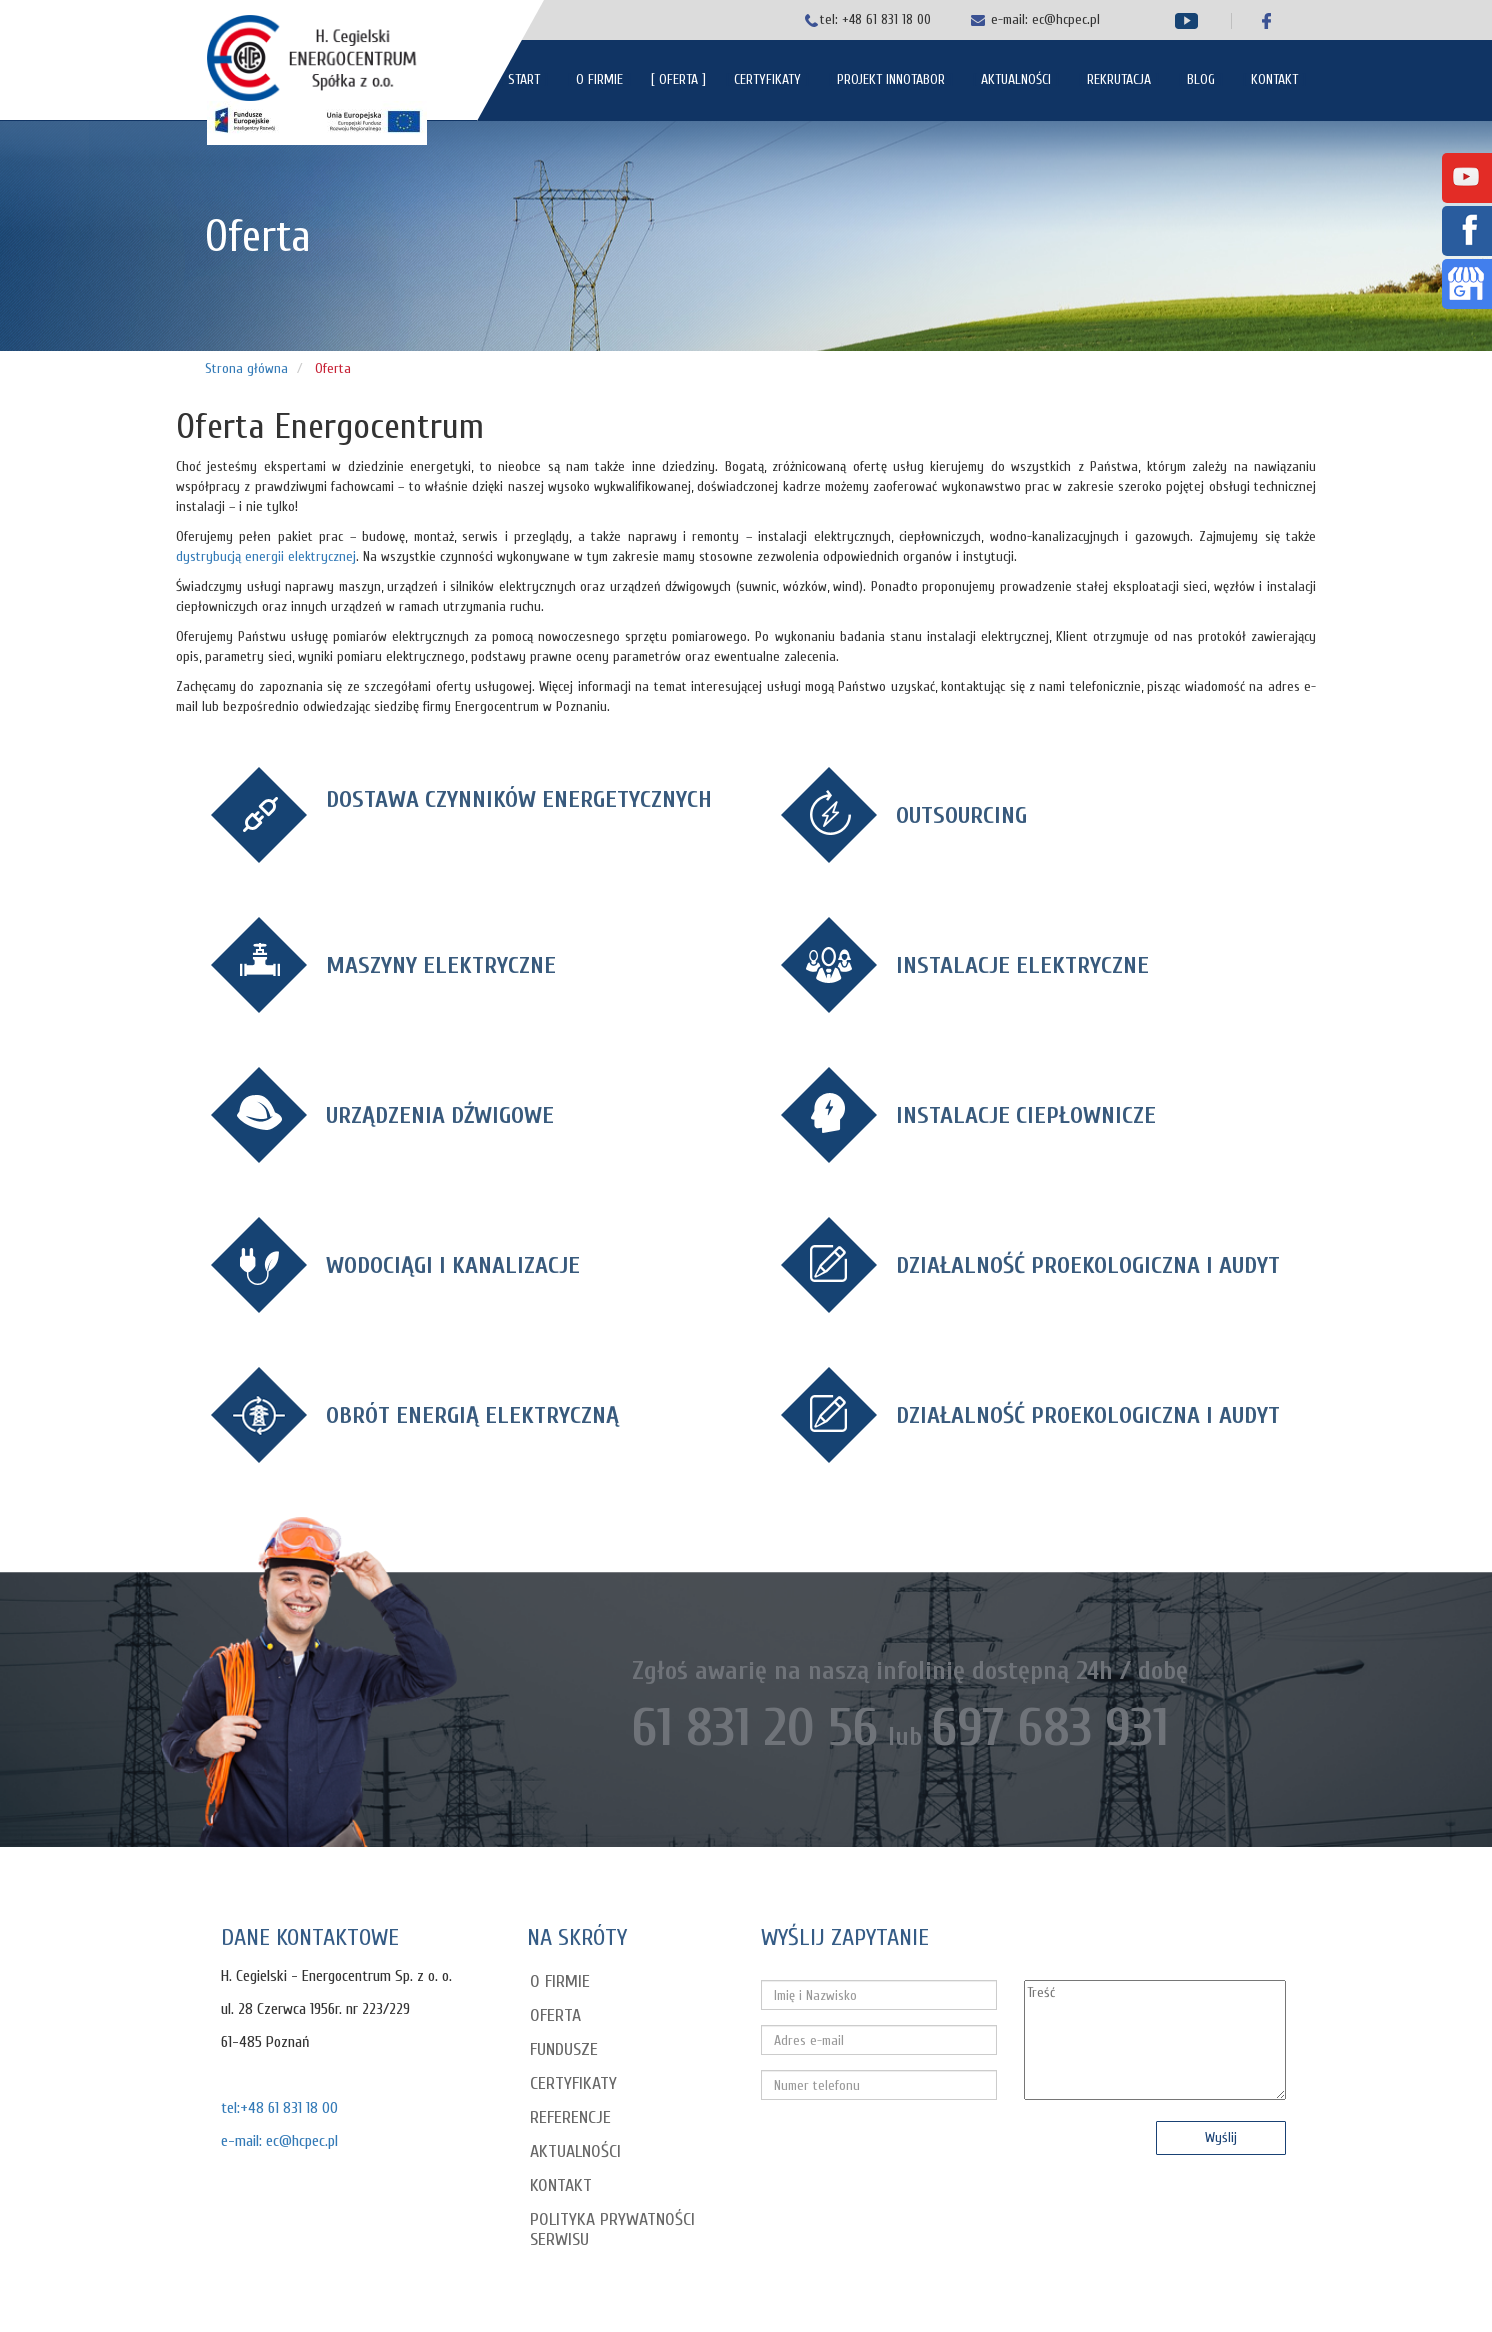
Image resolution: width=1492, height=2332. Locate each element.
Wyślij (1221, 2137)
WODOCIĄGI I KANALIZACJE (453, 1265)
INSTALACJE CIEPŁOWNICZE (1026, 1115)
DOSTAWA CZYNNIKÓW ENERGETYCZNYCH (519, 799)
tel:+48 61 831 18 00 (279, 2108)
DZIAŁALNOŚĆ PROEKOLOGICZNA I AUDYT (1088, 1265)
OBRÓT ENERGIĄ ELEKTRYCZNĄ (472, 1415)
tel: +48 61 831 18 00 (875, 19)
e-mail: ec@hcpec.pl (279, 2141)
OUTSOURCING (961, 815)
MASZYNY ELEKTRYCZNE (441, 965)
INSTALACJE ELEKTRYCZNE (1022, 965)
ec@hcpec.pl (1066, 19)
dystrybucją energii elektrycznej (266, 556)
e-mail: (1011, 19)
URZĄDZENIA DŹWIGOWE (440, 1115)
